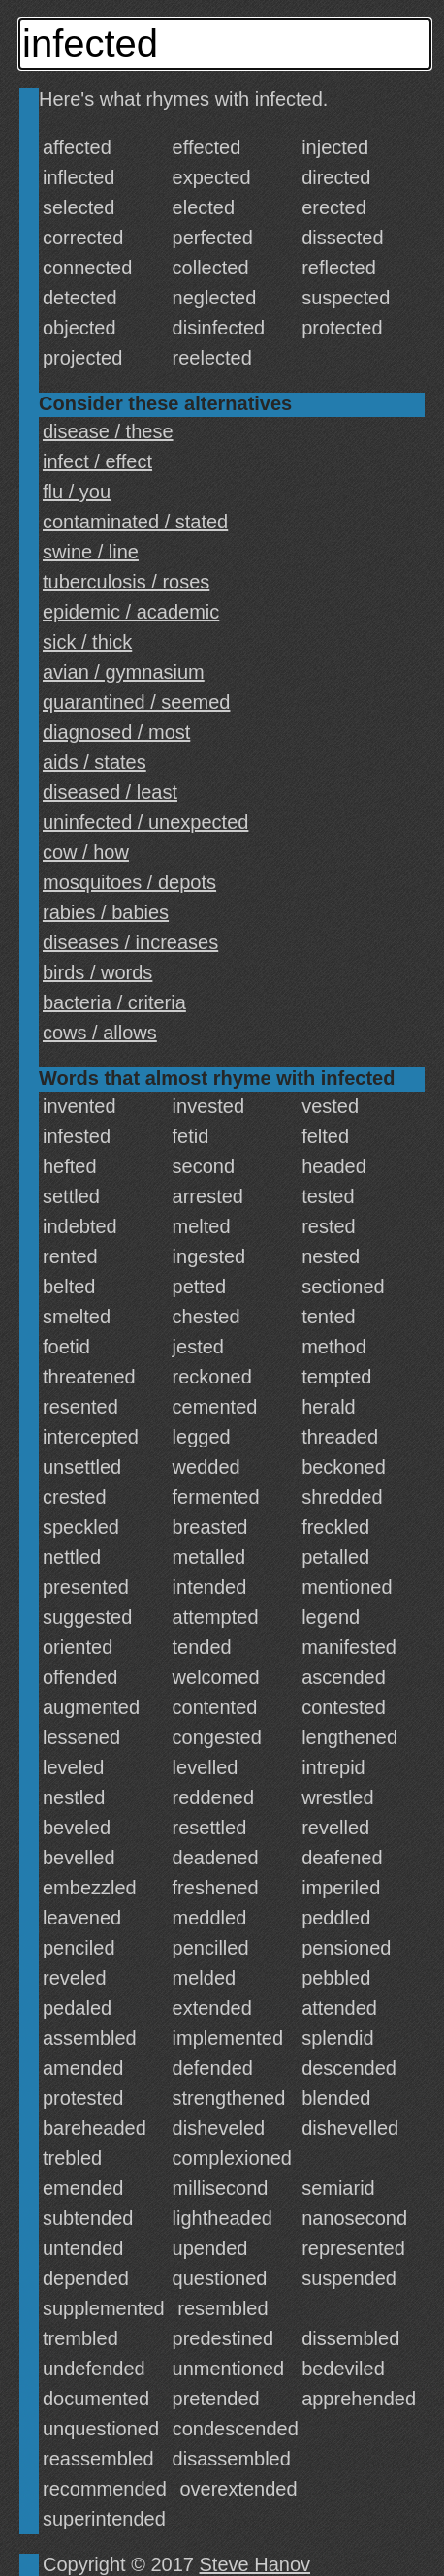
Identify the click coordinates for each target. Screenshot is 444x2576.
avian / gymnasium (124, 672)
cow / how (86, 852)
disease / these (108, 431)
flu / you (77, 491)
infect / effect (97, 461)
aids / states (94, 762)
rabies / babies (106, 912)
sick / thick (87, 641)
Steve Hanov (255, 2564)
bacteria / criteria (114, 1002)
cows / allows (100, 1032)
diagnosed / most (116, 732)
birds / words (97, 972)
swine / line (91, 551)
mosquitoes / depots (129, 882)
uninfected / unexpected (145, 822)
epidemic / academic (131, 611)
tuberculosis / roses (126, 581)
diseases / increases (130, 942)
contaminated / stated (135, 521)
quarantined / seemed (136, 702)
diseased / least (110, 792)
